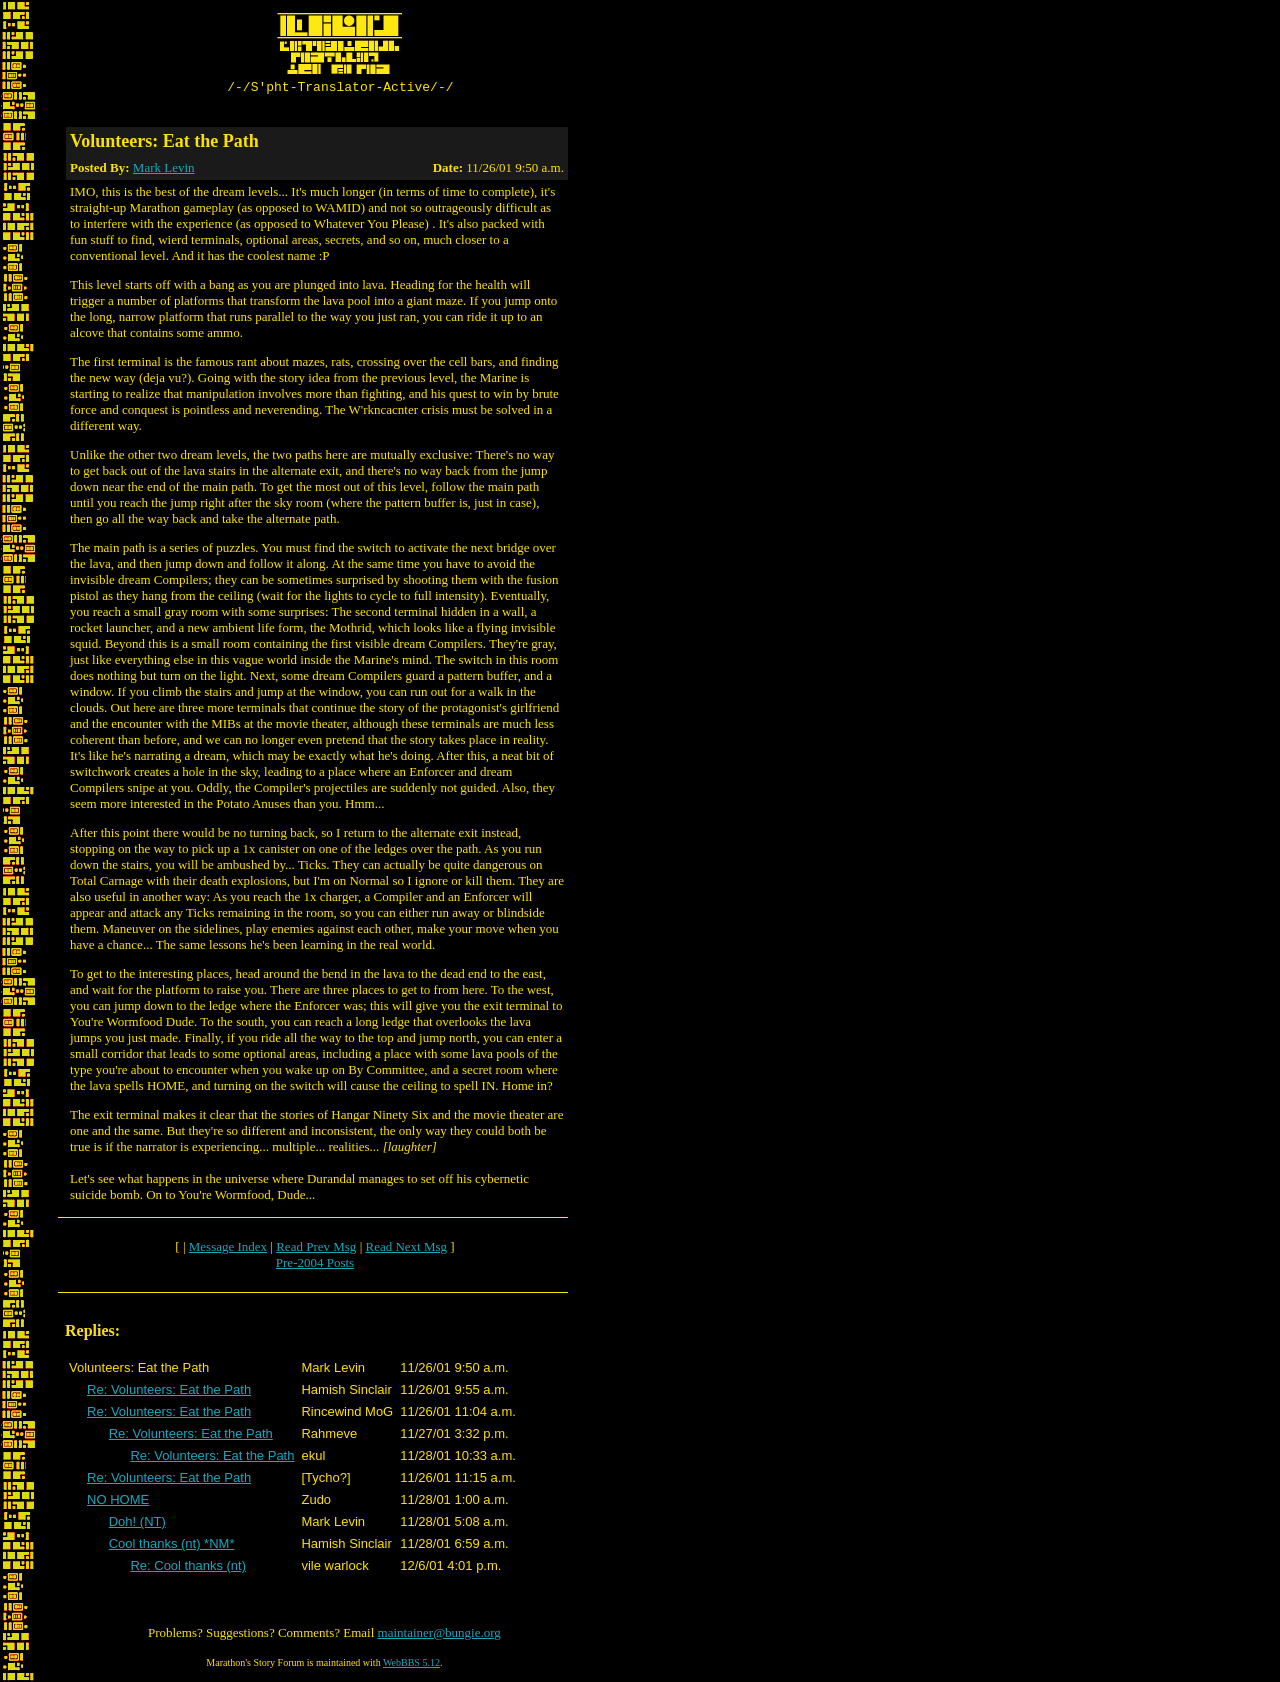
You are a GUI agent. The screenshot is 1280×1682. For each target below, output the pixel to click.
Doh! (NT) (137, 1524)
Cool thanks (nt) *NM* (172, 1546)
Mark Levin (164, 170)
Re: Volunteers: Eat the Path (169, 1392)
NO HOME (118, 1502)
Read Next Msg (406, 1249)
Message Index (228, 1249)
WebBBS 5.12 (411, 1665)
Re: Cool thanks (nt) (188, 1568)
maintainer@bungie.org (439, 1635)
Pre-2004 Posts (315, 1265)
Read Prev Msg (316, 1249)
